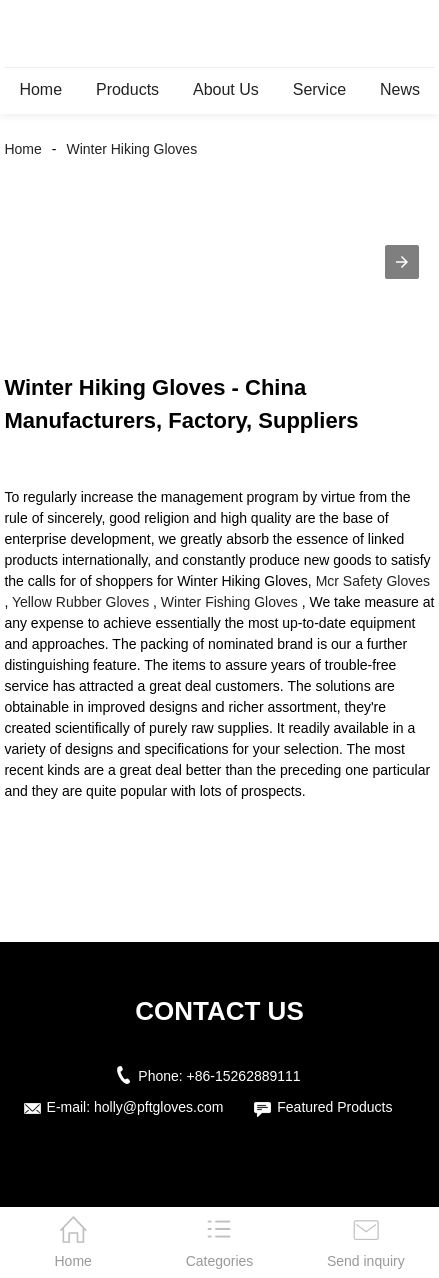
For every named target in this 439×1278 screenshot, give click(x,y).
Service (319, 89)
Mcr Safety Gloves (373, 581)
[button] (402, 262)
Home (40, 89)
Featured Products (334, 1107)
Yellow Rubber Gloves (80, 602)
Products (127, 89)
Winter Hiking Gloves (131, 149)
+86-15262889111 (244, 1076)
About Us (226, 89)
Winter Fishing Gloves (229, 602)
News (400, 89)
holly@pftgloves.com (158, 1107)
